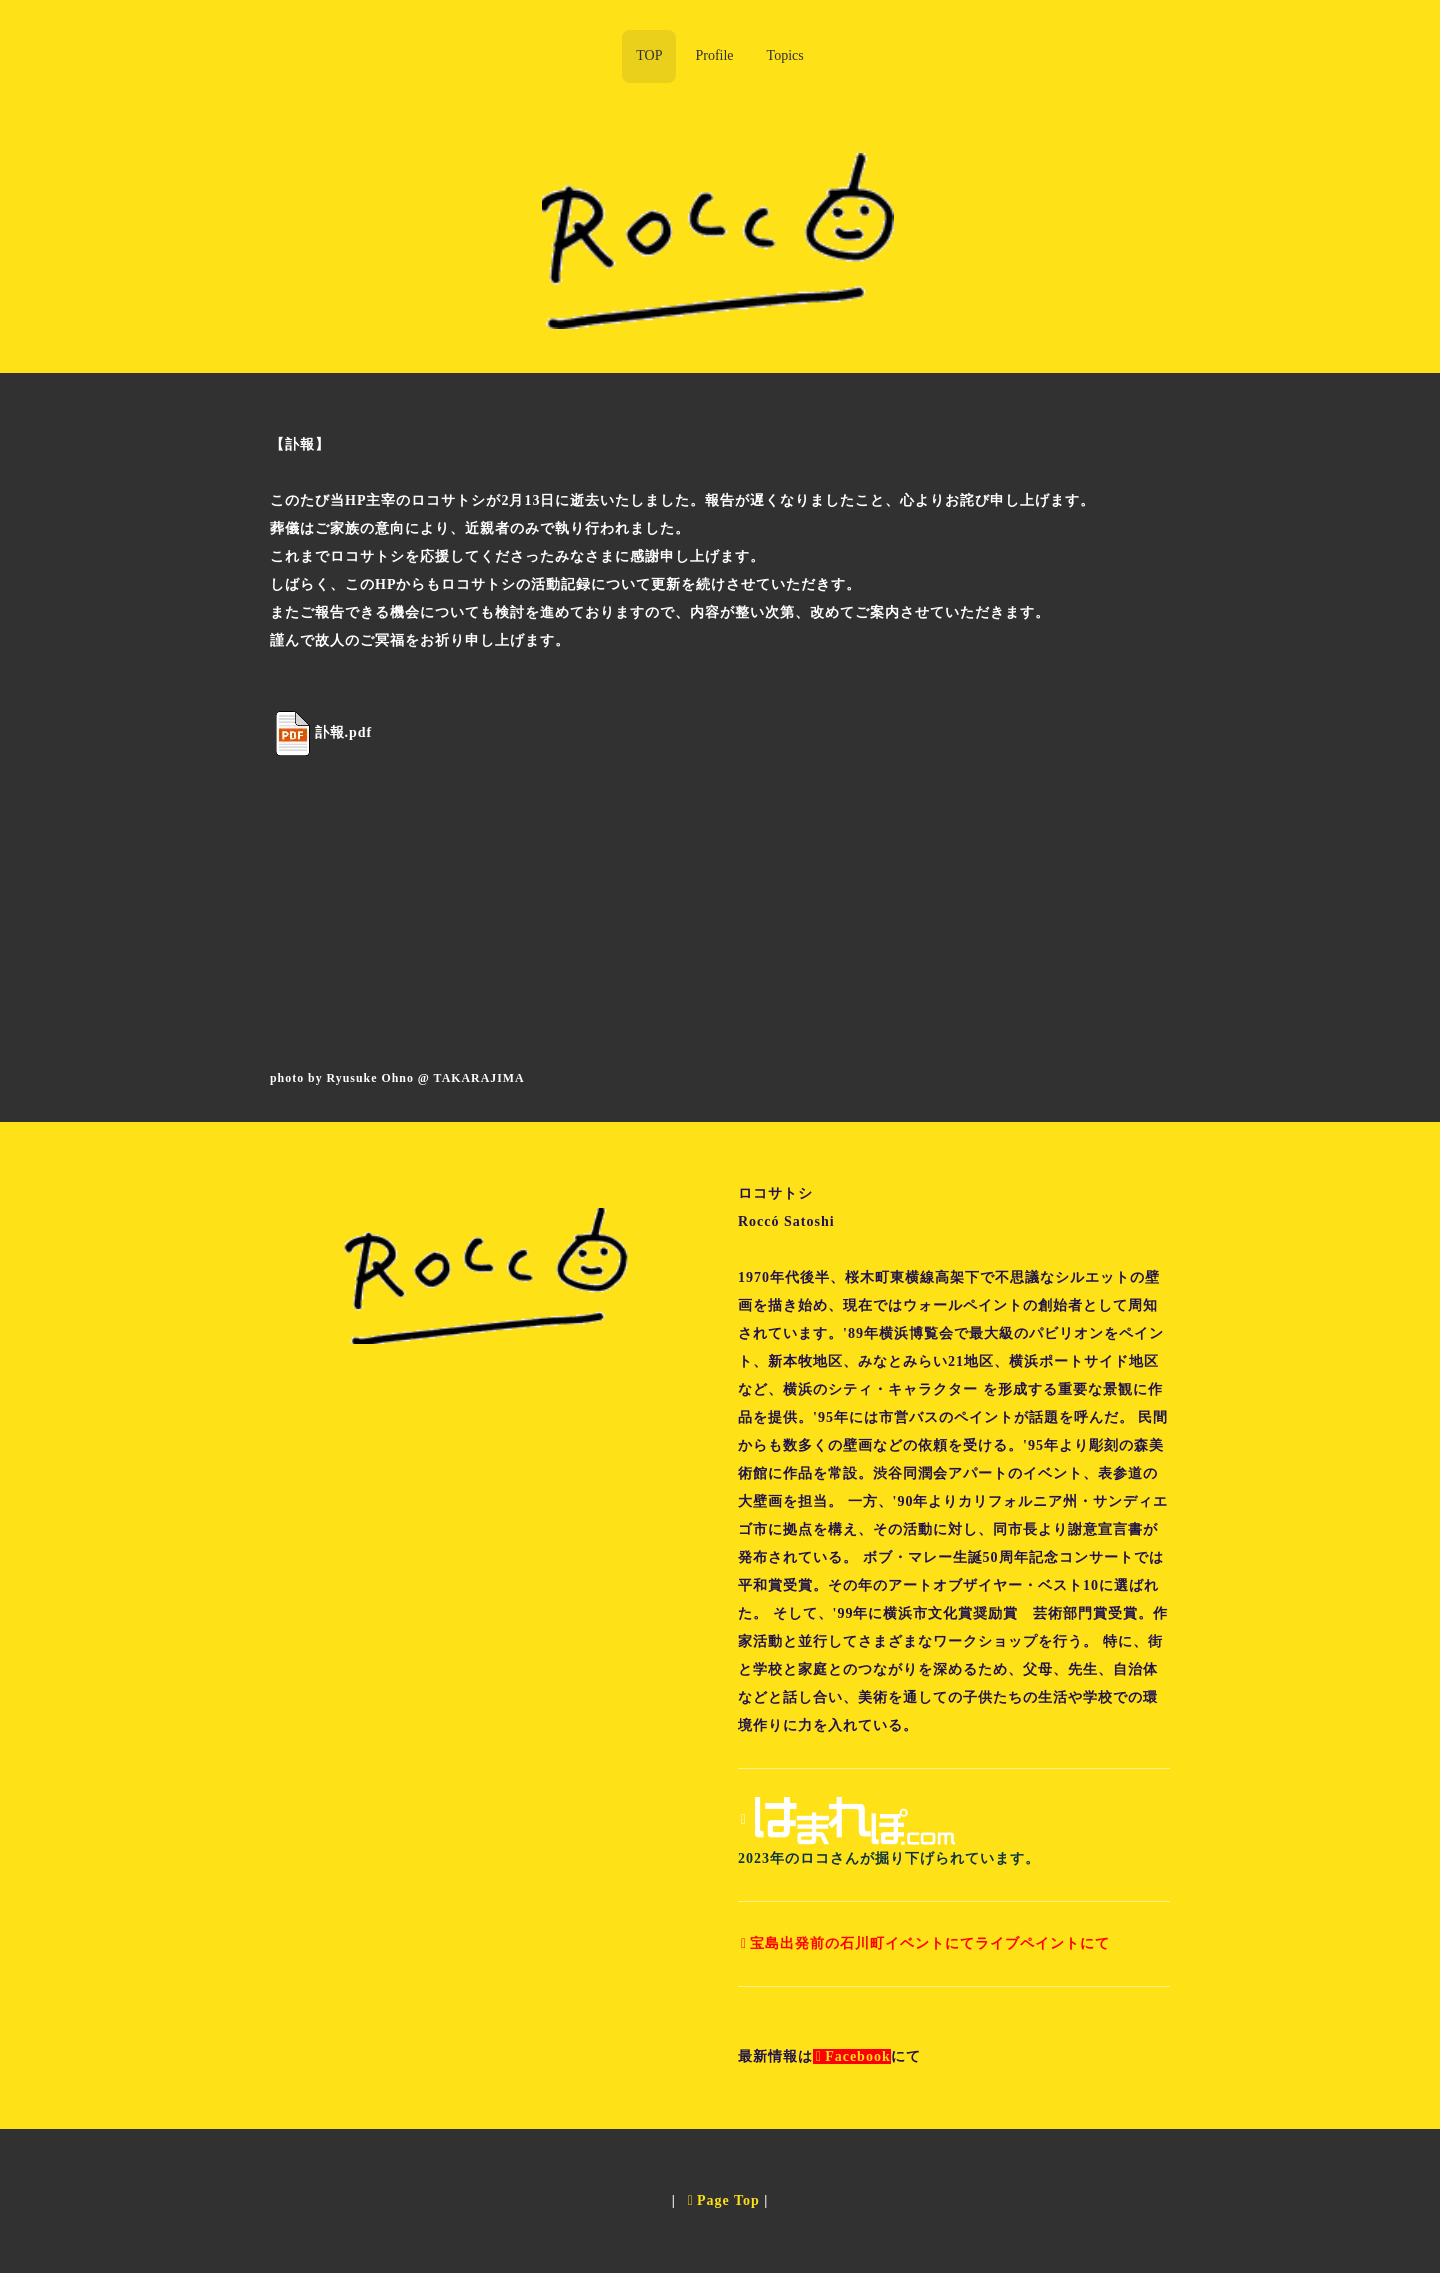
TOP (649, 55)
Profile (714, 55)
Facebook (853, 2056)
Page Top (724, 2200)
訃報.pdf (344, 731)
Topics (785, 55)
